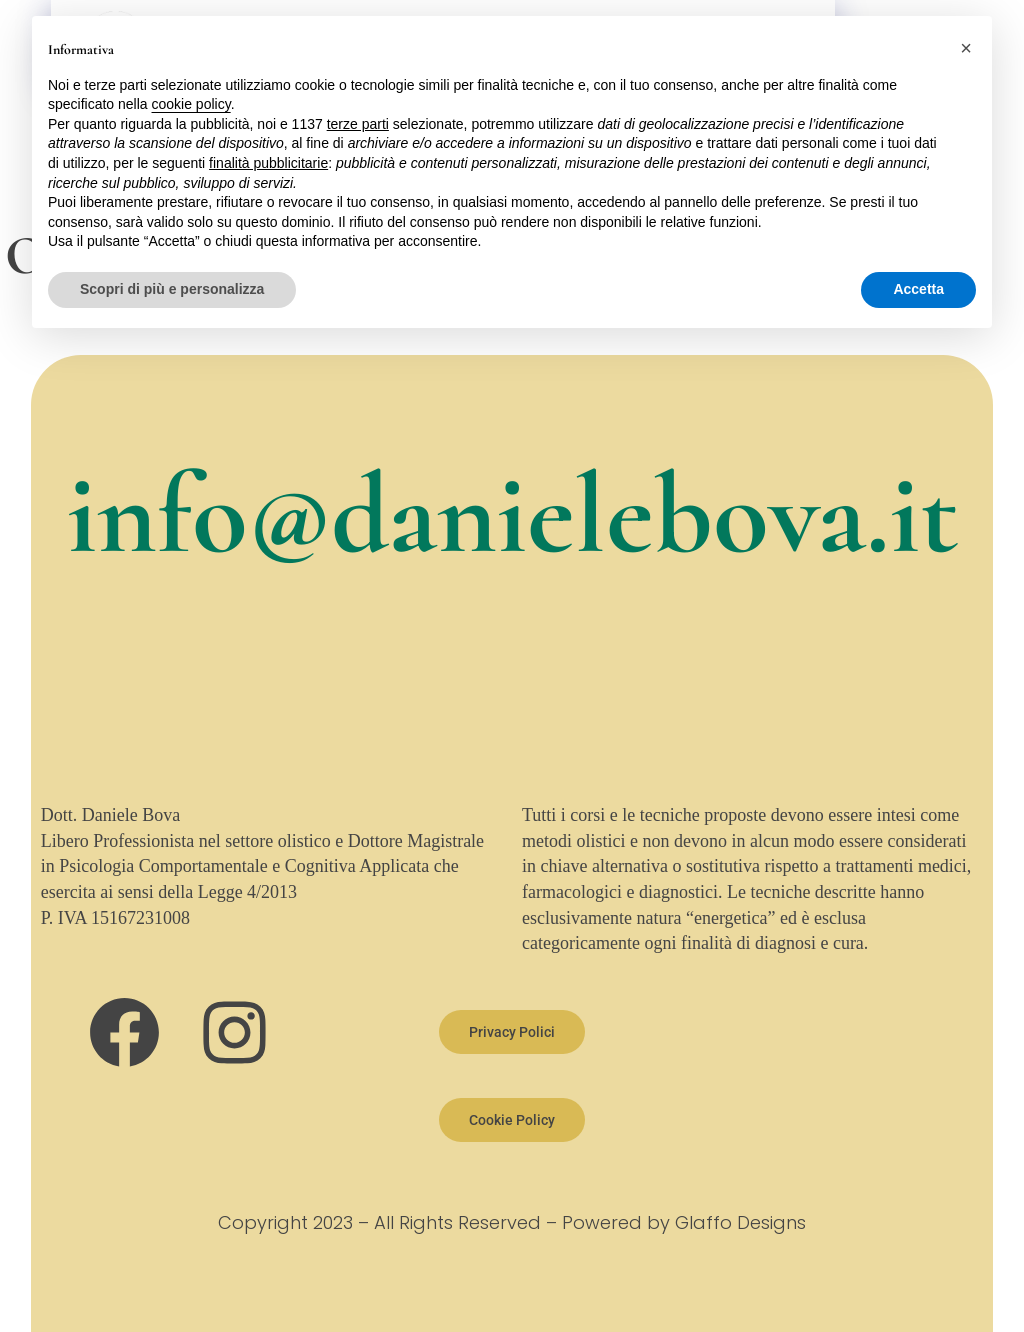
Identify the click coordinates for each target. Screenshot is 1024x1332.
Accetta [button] (918, 289)
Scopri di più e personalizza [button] (172, 289)
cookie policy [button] (191, 104)
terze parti (358, 124)
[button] (966, 48)
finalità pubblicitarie (268, 163)
